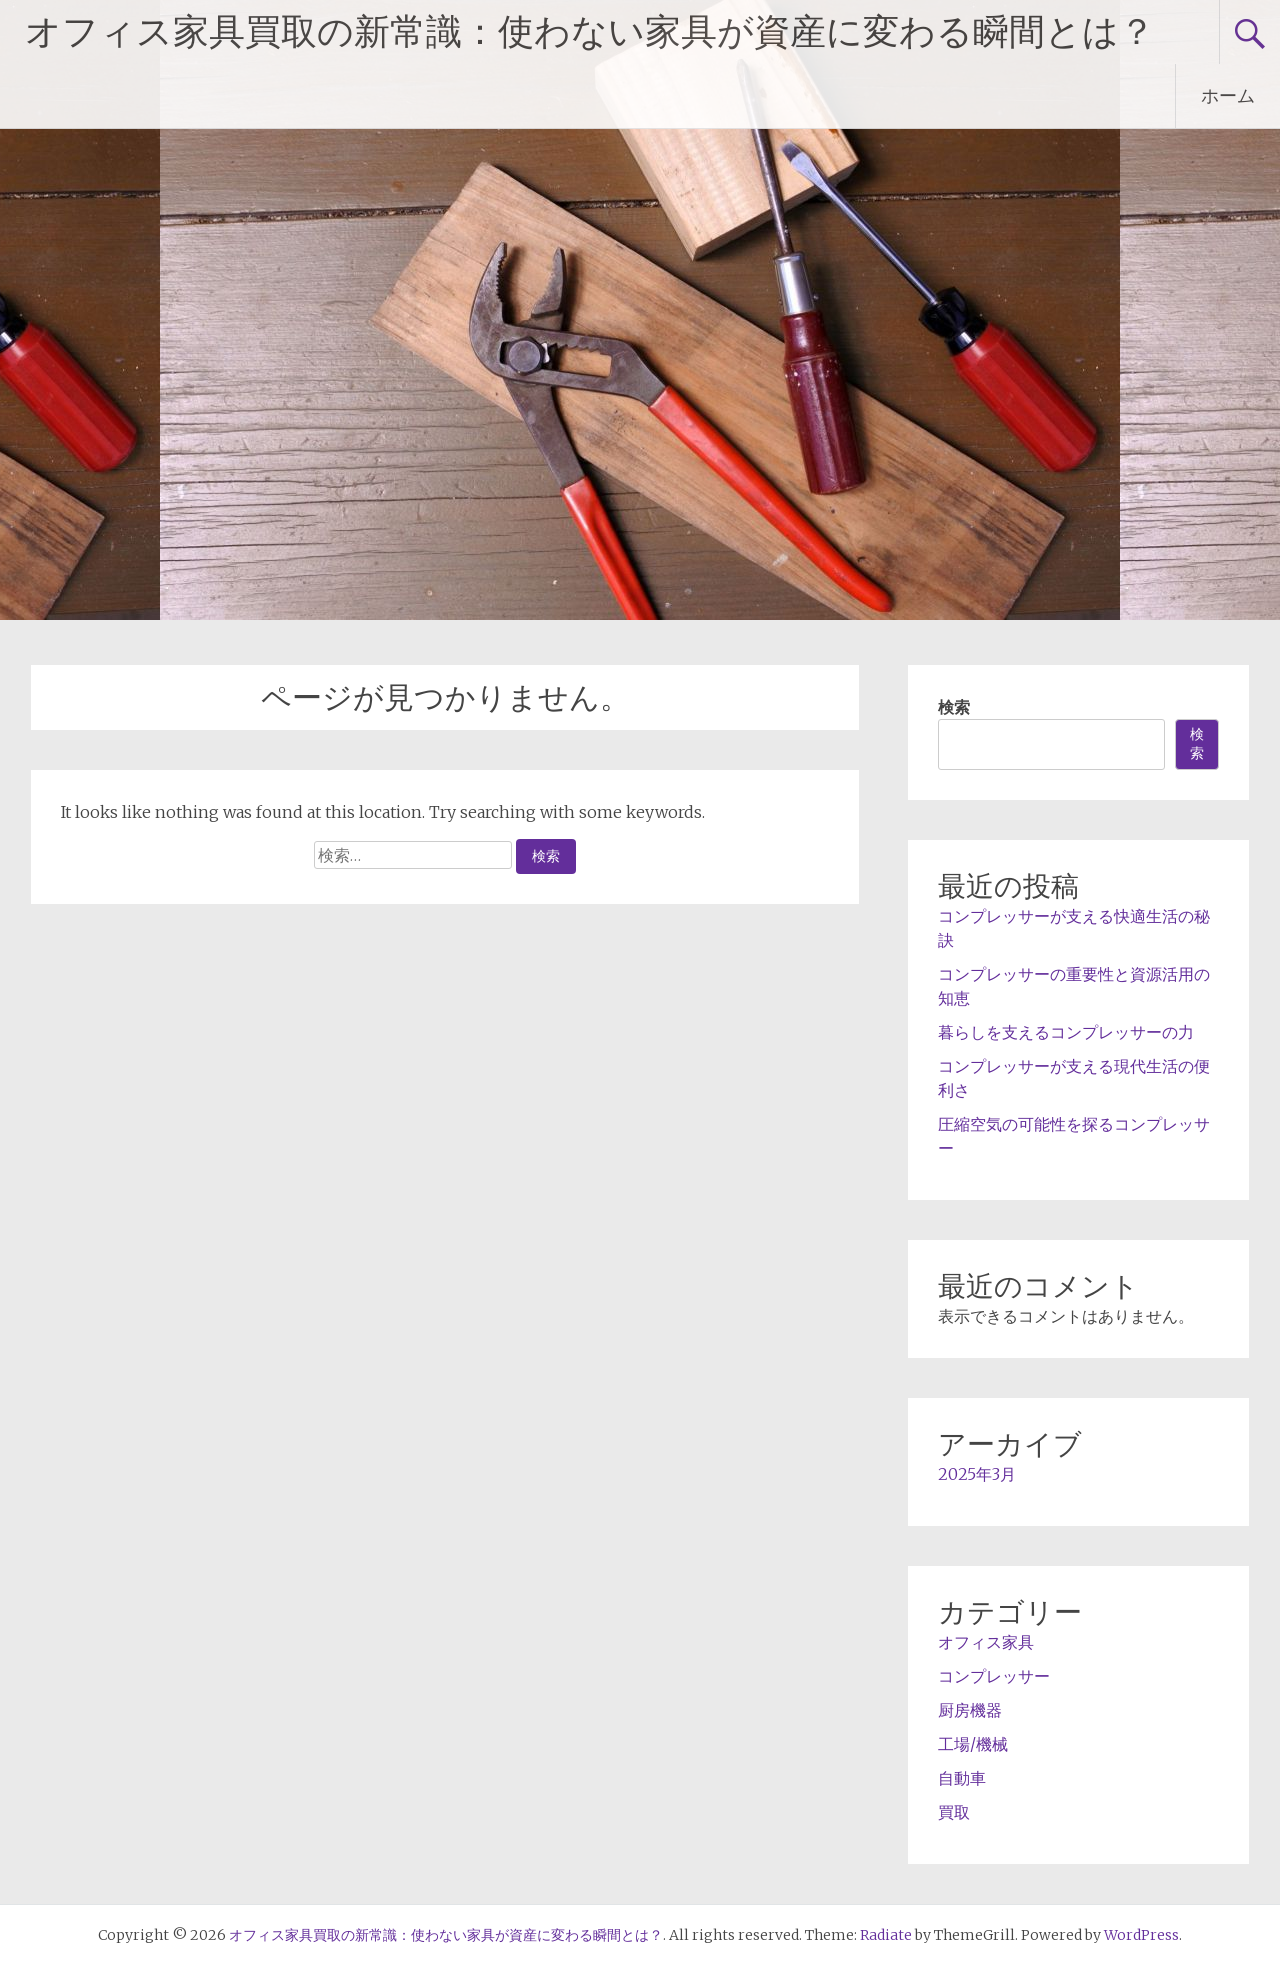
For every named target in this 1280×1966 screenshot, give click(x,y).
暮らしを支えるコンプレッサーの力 (1066, 1032)
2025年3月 (977, 1474)
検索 (954, 707)
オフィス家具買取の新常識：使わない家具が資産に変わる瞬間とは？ (590, 32)
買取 (954, 1812)
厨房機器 (970, 1710)
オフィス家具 (986, 1642)
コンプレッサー (994, 1676)
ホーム (1228, 95)
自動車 (962, 1778)
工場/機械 (973, 1744)
